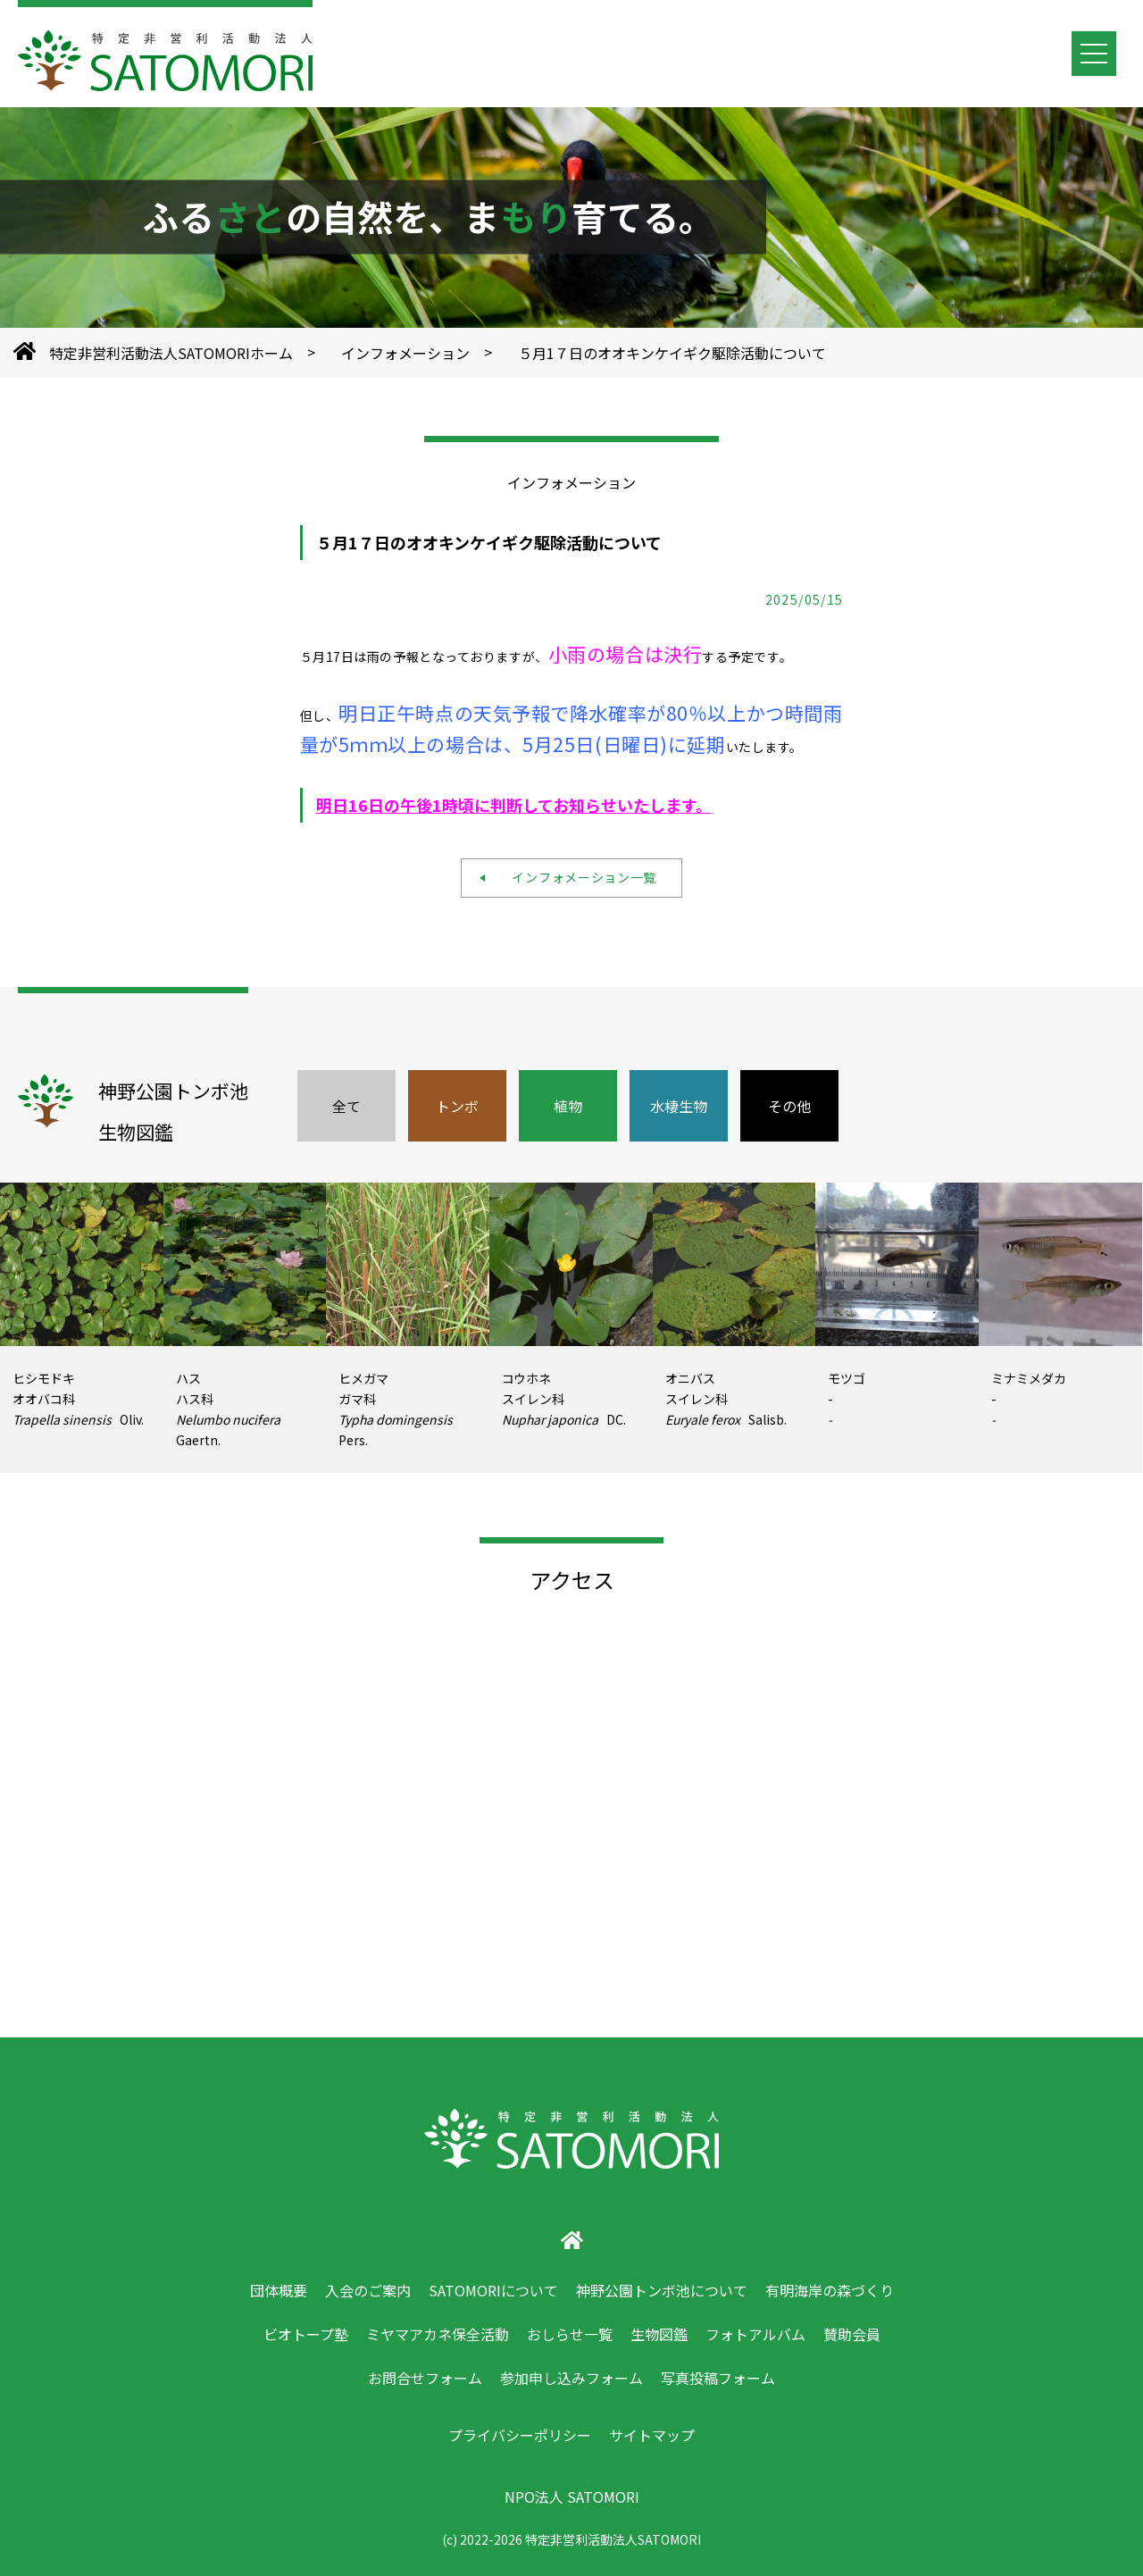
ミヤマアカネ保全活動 (437, 2334)
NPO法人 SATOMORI (572, 2496)
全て (346, 1106)
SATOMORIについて (493, 2290)
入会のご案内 (368, 2290)
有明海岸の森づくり (829, 2290)
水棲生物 (678, 1106)
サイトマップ (652, 2435)
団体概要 (278, 2290)
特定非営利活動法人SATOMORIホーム (171, 353)
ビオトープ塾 (305, 2334)
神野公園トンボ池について (661, 2290)
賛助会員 (851, 2334)
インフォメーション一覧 (577, 877)
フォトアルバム (755, 2334)
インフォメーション (405, 353)
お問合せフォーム (425, 2377)
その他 (789, 1106)
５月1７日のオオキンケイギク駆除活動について (672, 353)
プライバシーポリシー (519, 2435)
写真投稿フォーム (718, 2377)
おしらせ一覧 (570, 2334)
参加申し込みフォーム (571, 2377)
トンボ (457, 1106)
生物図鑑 (659, 2334)
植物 (568, 1106)
